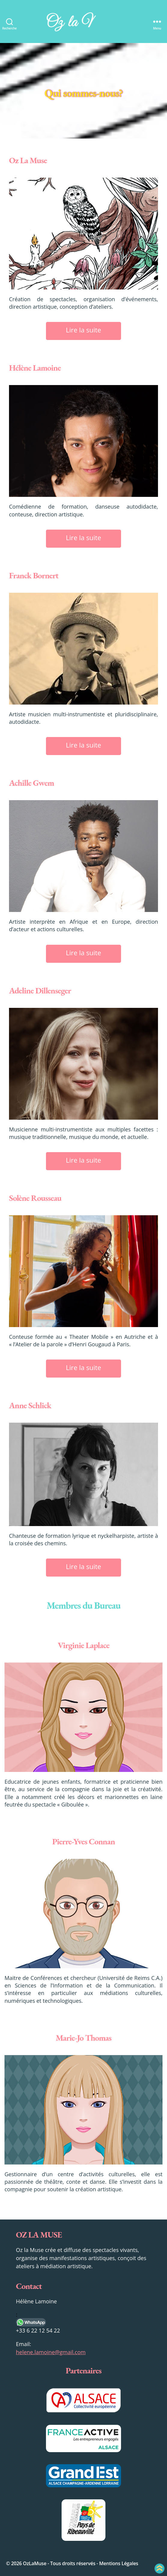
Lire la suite (83, 329)
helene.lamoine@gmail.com (51, 2352)
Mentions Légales (118, 2563)
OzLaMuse (34, 2563)
